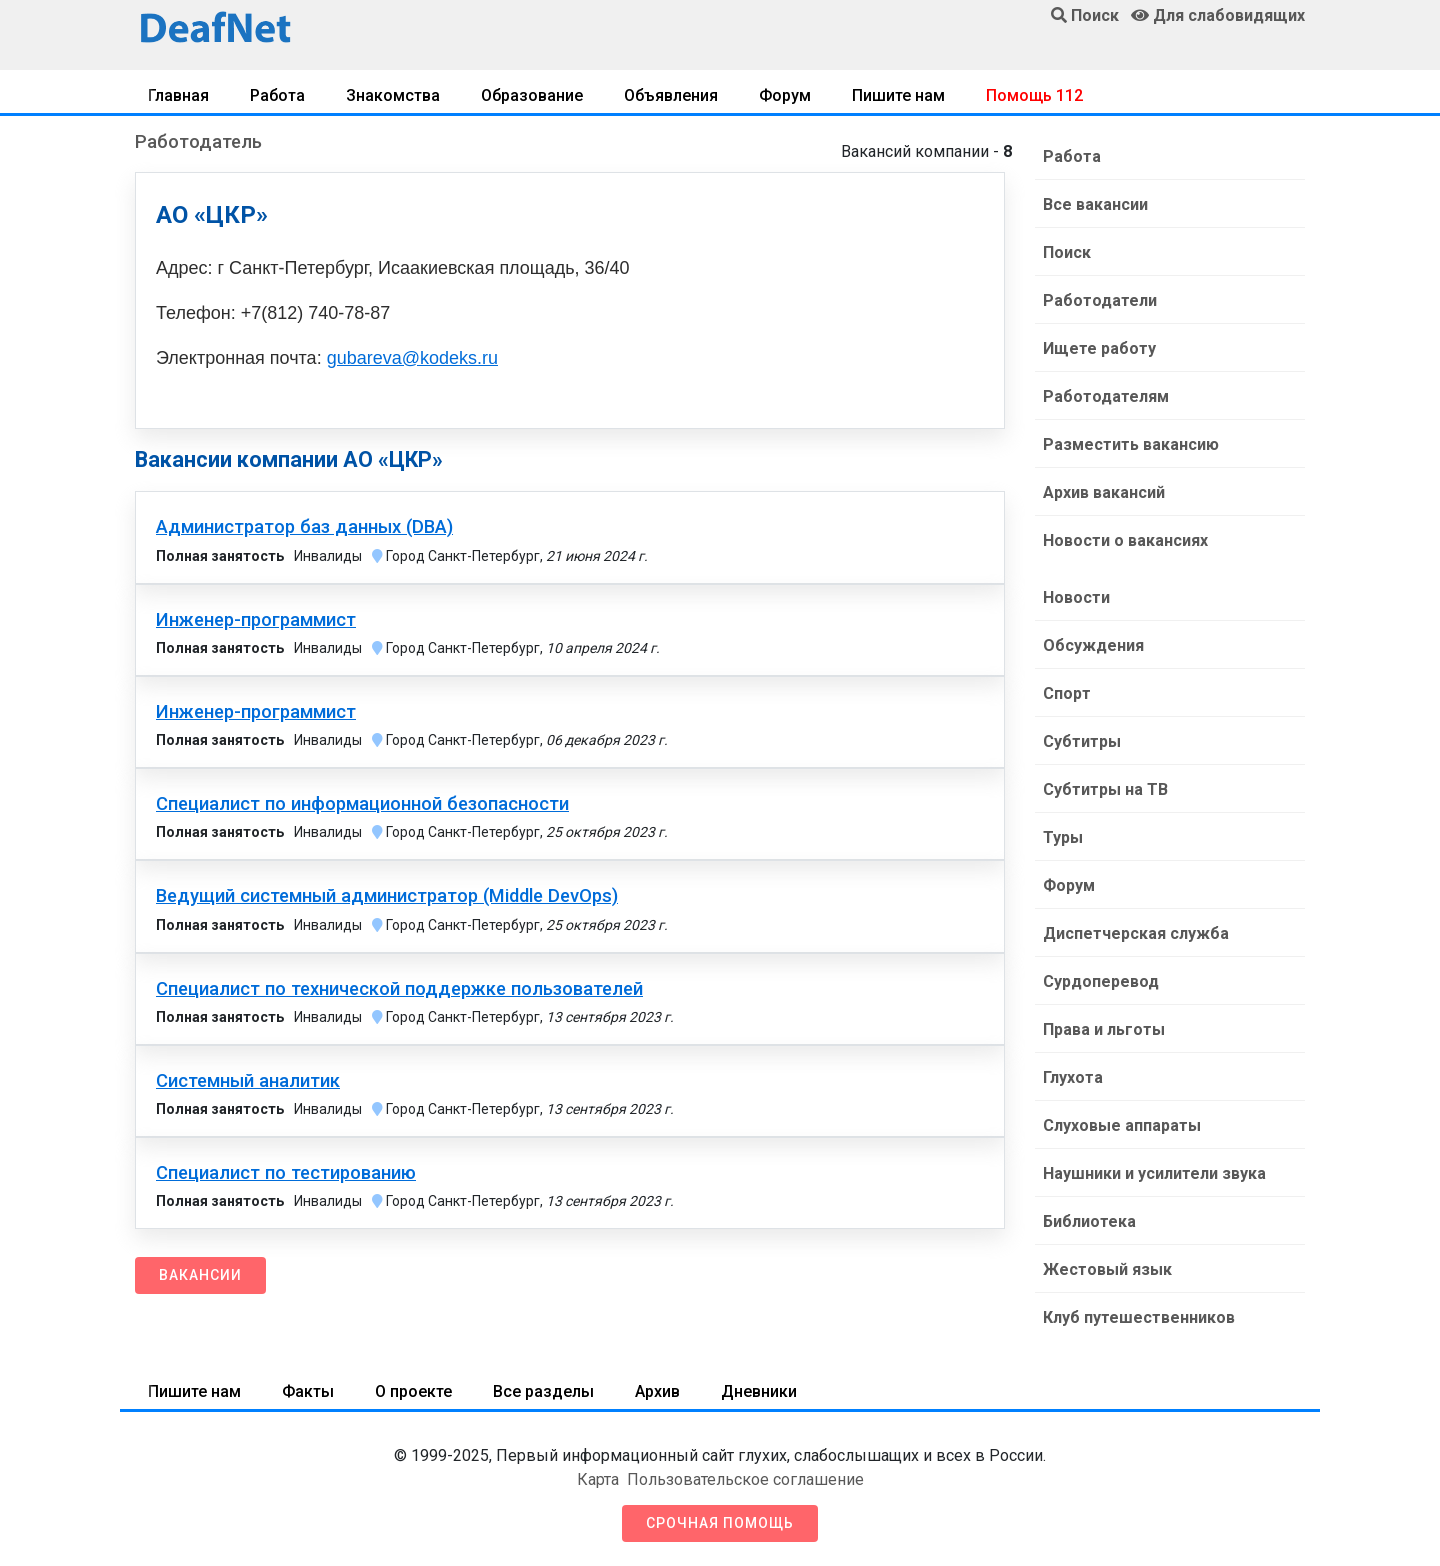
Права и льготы (1104, 1029)
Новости (1076, 597)
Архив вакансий (1104, 492)
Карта (598, 1479)
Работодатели (1100, 300)
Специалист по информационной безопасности (362, 804)
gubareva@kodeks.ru (412, 358)
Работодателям (1106, 396)
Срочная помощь (720, 1523)
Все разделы (543, 1391)
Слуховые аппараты (1122, 1125)
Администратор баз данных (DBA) (304, 527)
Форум (785, 95)
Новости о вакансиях (1125, 540)
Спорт (1067, 693)
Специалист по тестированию (286, 1173)
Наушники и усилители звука (1154, 1173)
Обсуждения (1093, 645)
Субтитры (1082, 741)
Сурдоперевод (1101, 981)
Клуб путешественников (1139, 1317)
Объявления (671, 95)
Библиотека (1089, 1221)
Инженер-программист (256, 620)
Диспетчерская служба (1136, 933)
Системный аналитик (248, 1081)
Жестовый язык (1107, 1269)
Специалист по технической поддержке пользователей (399, 989)
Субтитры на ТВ (1105, 789)
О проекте (413, 1391)
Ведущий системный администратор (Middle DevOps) (387, 896)
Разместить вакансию (1131, 444)
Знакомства (393, 95)
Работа (277, 95)
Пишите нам (898, 95)
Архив (657, 1391)
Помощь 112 (1034, 95)
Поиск (1067, 252)
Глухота (1073, 1077)
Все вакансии (1095, 204)
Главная (178, 95)
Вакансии (200, 1275)
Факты (308, 1391)
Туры (1063, 837)
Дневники (759, 1391)
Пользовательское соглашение (745, 1479)
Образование (532, 95)
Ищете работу (1099, 348)
